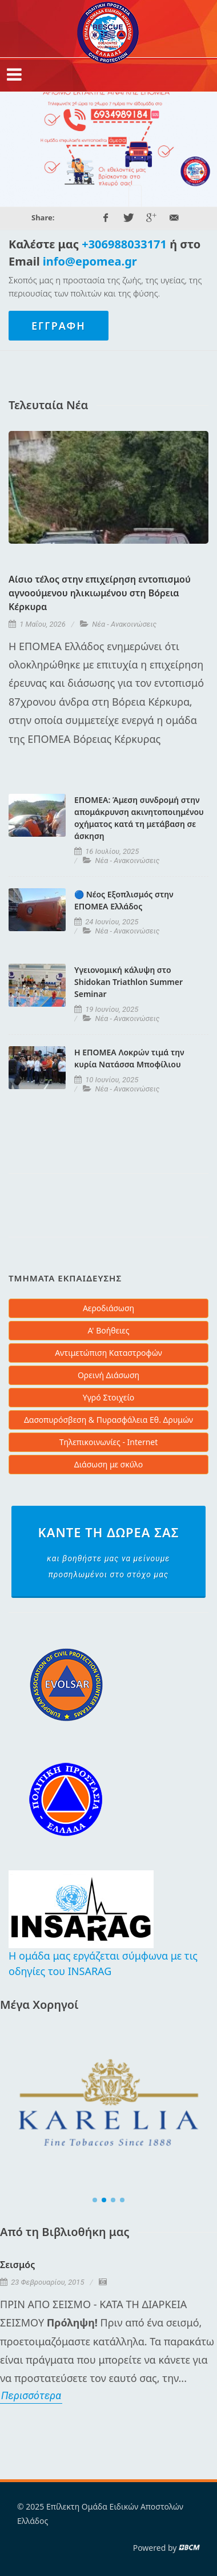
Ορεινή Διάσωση (108, 1375)
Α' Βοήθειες (108, 1330)
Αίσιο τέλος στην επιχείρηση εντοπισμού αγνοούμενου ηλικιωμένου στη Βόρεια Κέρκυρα (100, 593)
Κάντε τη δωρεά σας (108, 1553)
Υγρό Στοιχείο (109, 1397)
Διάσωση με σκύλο (108, 1464)
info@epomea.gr (90, 261)
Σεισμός (17, 2264)
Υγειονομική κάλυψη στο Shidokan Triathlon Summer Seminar (128, 981)
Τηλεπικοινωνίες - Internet (108, 1442)
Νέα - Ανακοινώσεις (124, 624)
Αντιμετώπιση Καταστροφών (108, 1352)
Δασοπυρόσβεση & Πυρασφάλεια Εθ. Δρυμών (108, 1419)
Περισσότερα (31, 2395)
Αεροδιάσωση (108, 1308)
